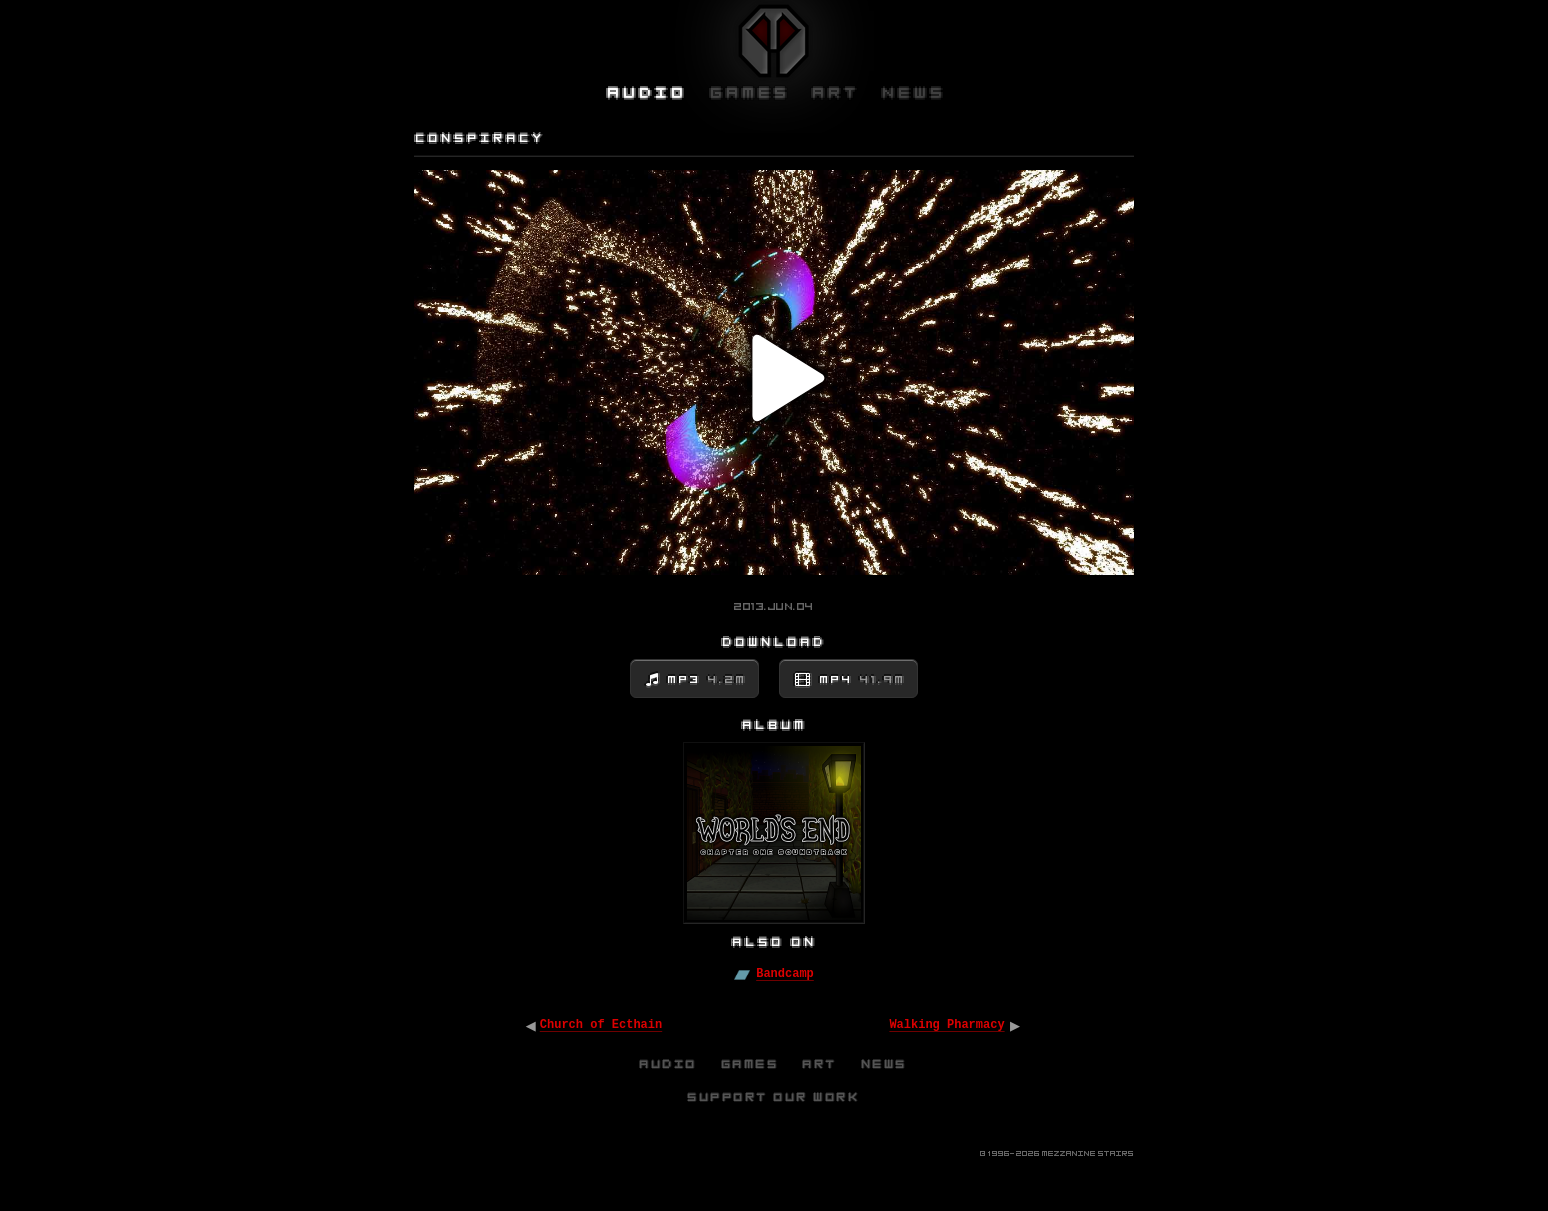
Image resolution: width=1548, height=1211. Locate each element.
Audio (669, 1064)
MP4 (863, 680)
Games (751, 1064)
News (885, 1064)
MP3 (707, 680)
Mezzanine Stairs (1088, 1153)
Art (820, 1064)
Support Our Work (774, 1097)
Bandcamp (785, 974)
